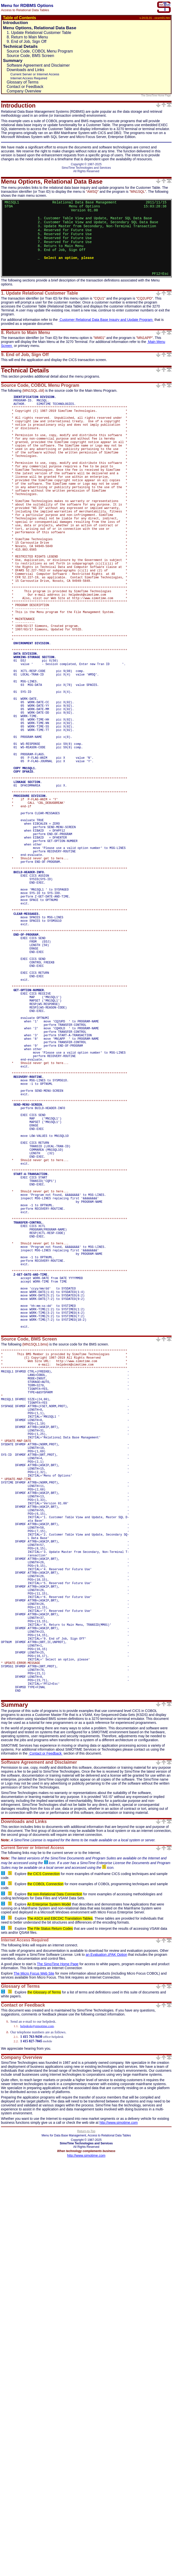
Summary (12, 60)
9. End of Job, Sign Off (26, 41)
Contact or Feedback (25, 86)
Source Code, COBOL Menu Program (40, 51)
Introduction (15, 22)
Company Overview (24, 91)
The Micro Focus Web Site (34, 2263)
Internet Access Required (28, 78)
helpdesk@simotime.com (37, 2315)
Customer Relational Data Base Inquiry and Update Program (106, 334)
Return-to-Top (86, 2420)
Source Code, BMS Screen (30, 56)
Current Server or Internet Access (34, 74)
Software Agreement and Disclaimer (38, 65)
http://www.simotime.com (118, 2412)
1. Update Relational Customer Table (39, 32)
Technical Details (20, 46)
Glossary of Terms (23, 82)
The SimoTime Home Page (156, 95)
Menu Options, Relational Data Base (39, 27)
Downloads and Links (25, 70)
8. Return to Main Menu (27, 37)
